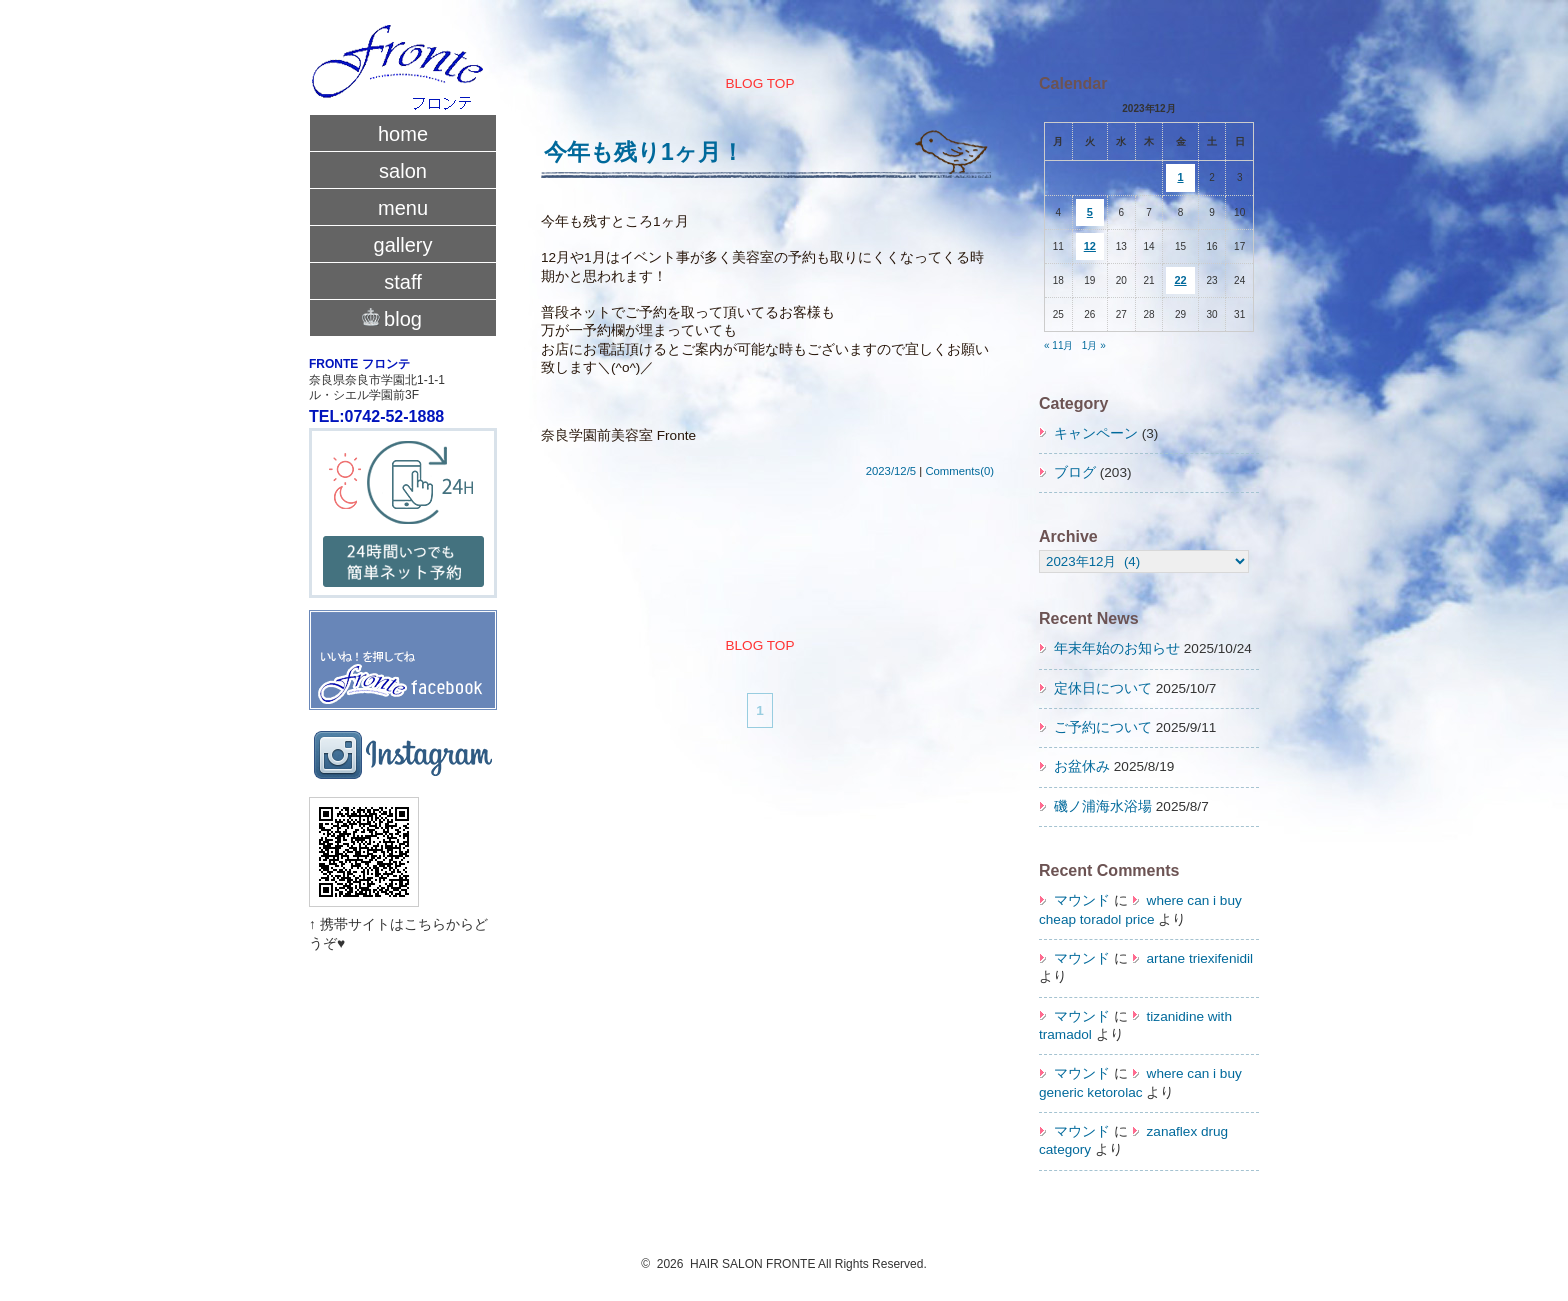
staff (402, 282)
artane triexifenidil (1200, 958)
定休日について (1103, 688)
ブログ (1075, 472)
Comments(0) (959, 471)
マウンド (1082, 900)
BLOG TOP (759, 83)
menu (403, 208)
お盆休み (1082, 766)
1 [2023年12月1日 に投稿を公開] (1180, 177)
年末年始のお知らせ (1117, 648)
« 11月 (1058, 345)
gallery (403, 245)
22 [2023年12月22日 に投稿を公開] (1180, 280)
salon (403, 171)
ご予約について (1103, 727)
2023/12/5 (891, 471)
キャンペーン (1096, 433)
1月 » (1094, 345)
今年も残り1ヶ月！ (644, 152)
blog (403, 317)
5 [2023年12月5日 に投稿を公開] (1090, 212)
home (403, 134)
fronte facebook (403, 639)
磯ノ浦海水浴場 (1103, 806)
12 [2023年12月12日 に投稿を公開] (1090, 246)
